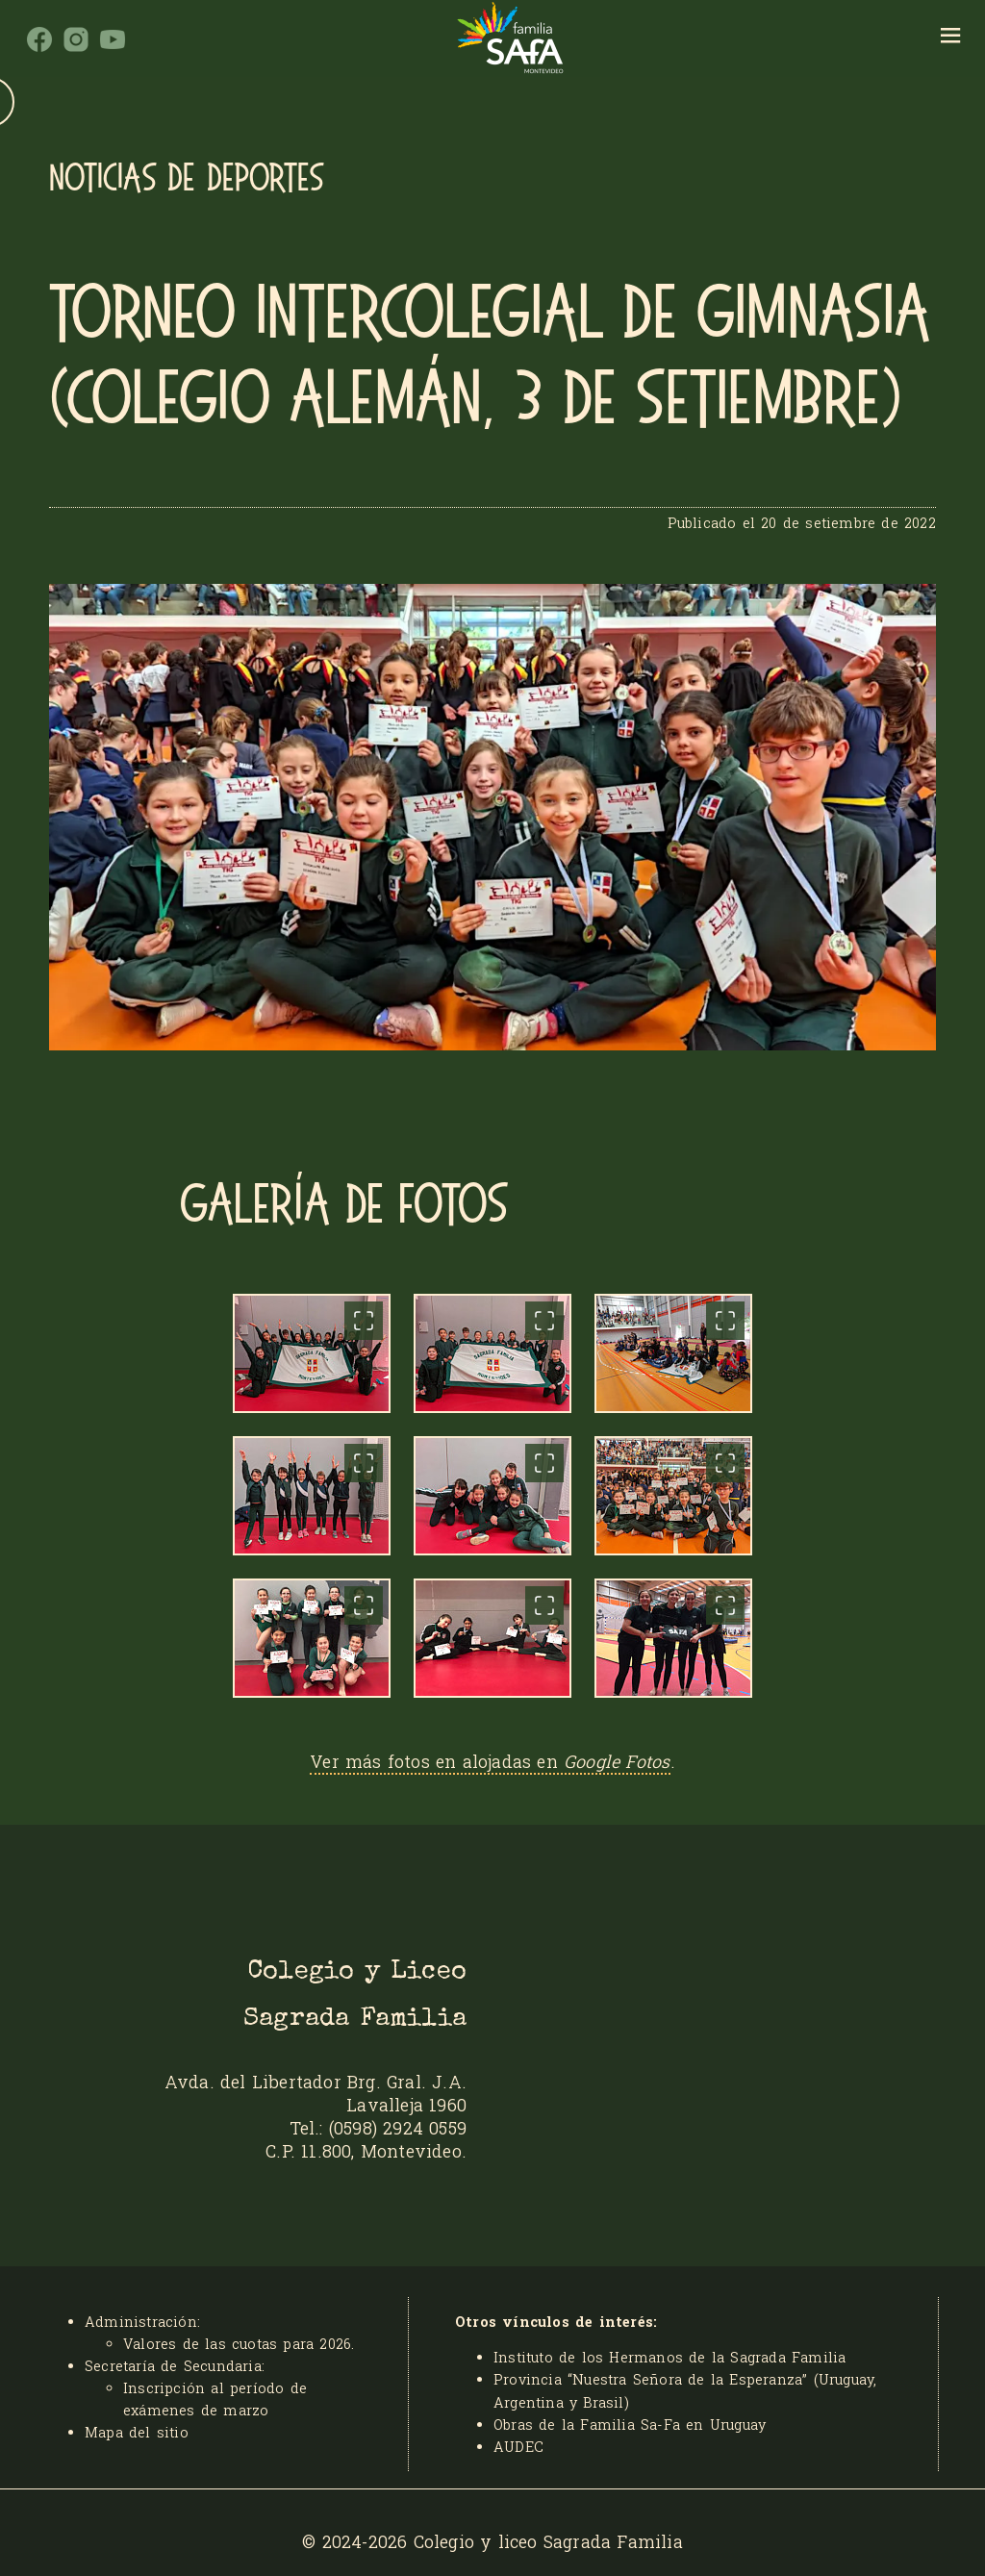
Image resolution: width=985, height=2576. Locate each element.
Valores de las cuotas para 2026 (237, 2344)
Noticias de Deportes (186, 178)
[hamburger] (951, 38)
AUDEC (518, 2446)
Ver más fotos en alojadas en (489, 1761)
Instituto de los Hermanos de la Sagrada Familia (669, 2357)
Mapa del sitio (137, 2432)
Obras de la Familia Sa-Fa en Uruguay (629, 2424)
